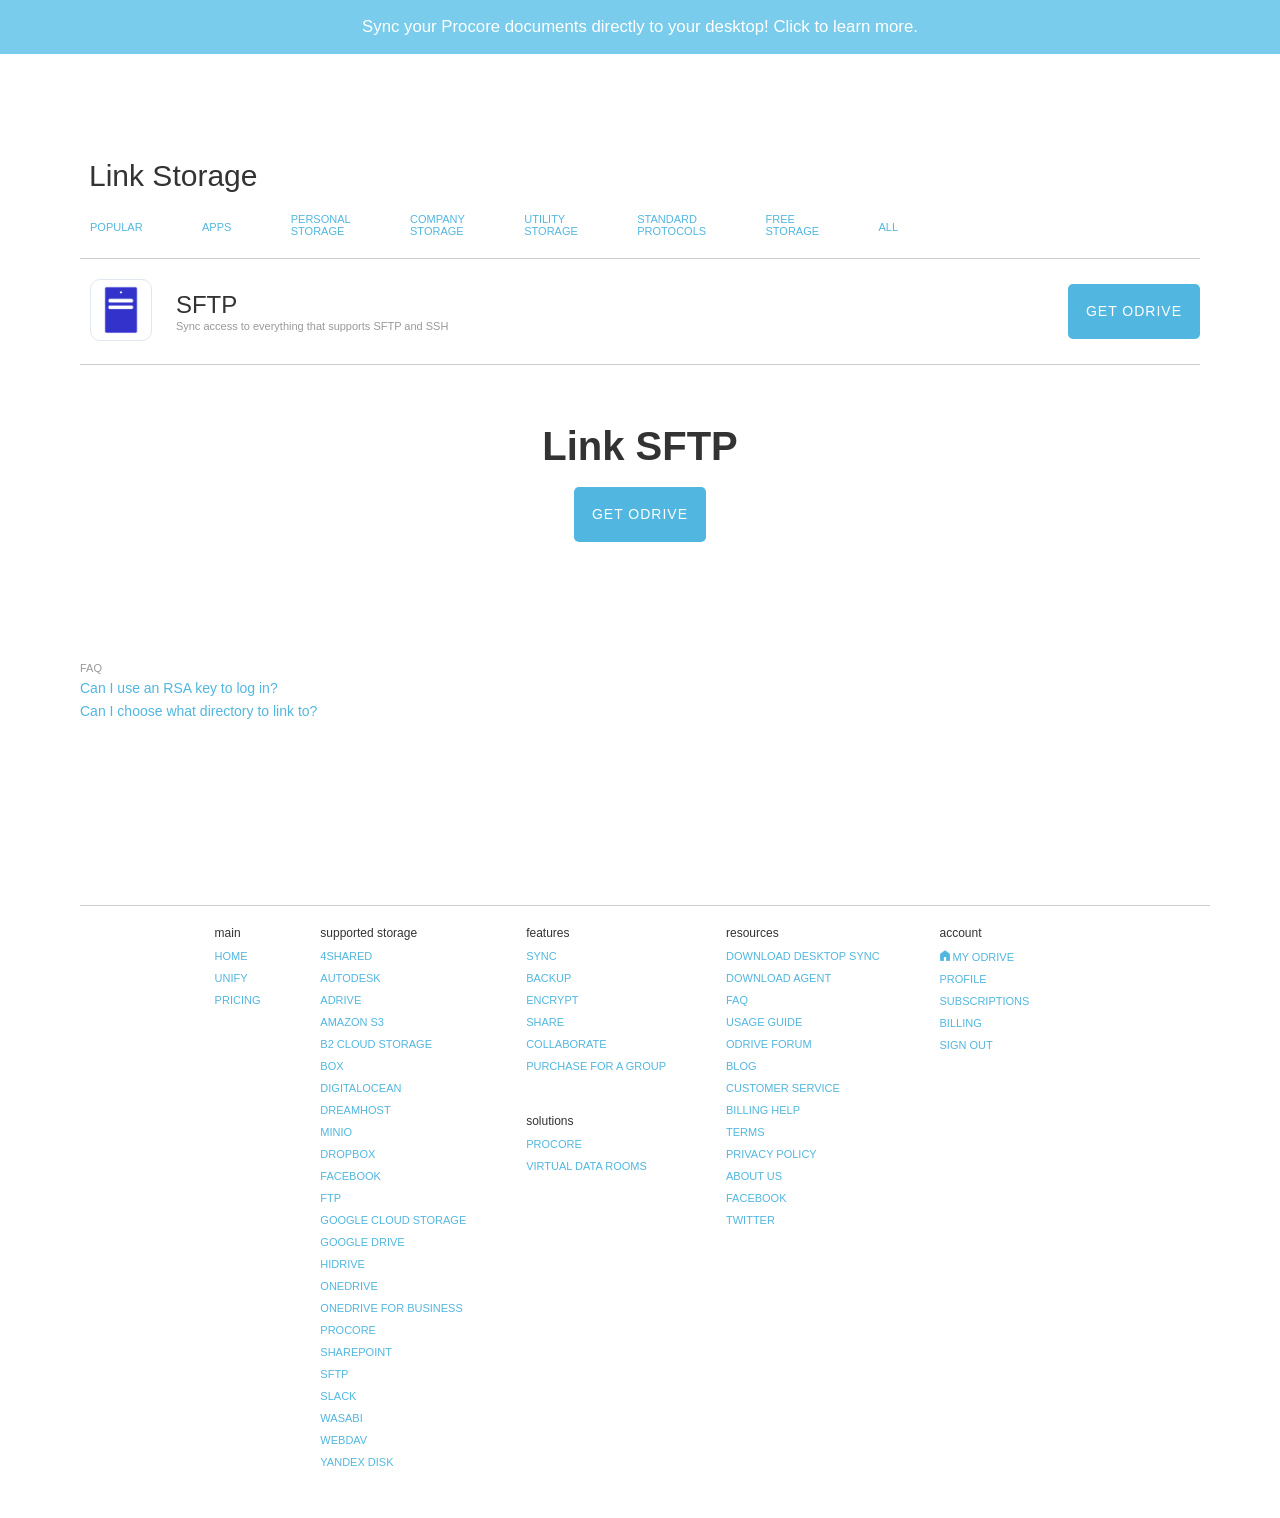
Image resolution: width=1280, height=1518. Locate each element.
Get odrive (1134, 311)
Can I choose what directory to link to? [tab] (198, 711)
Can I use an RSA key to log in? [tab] (179, 688)
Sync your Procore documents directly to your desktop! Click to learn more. (640, 26)
